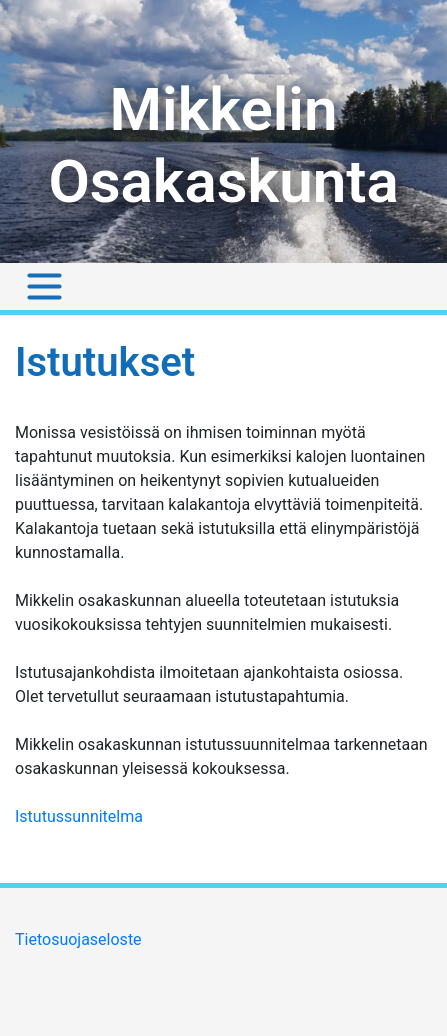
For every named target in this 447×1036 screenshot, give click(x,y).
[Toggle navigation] (44, 286)
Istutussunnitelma (79, 816)
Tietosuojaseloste (78, 939)
